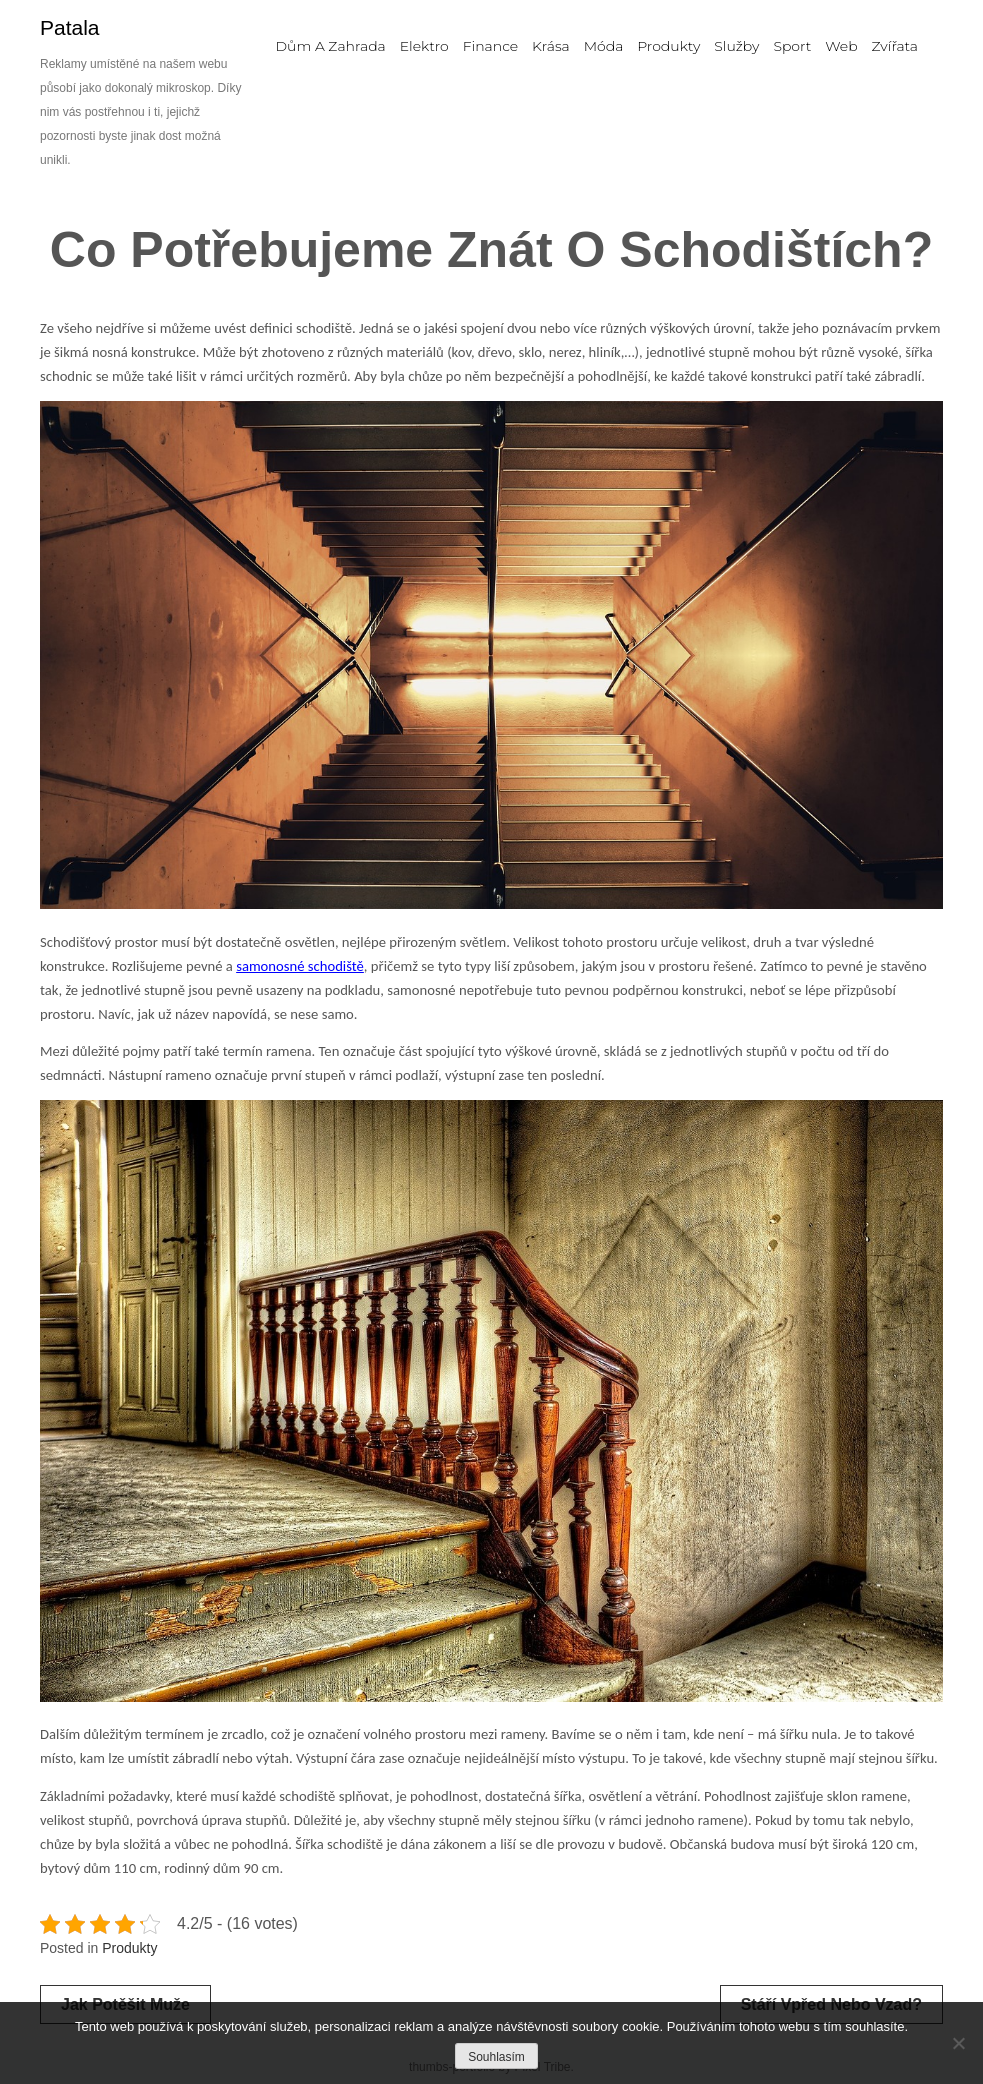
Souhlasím (496, 2057)
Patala (70, 27)
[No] (958, 2043)
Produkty (129, 1948)
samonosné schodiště (300, 966)
